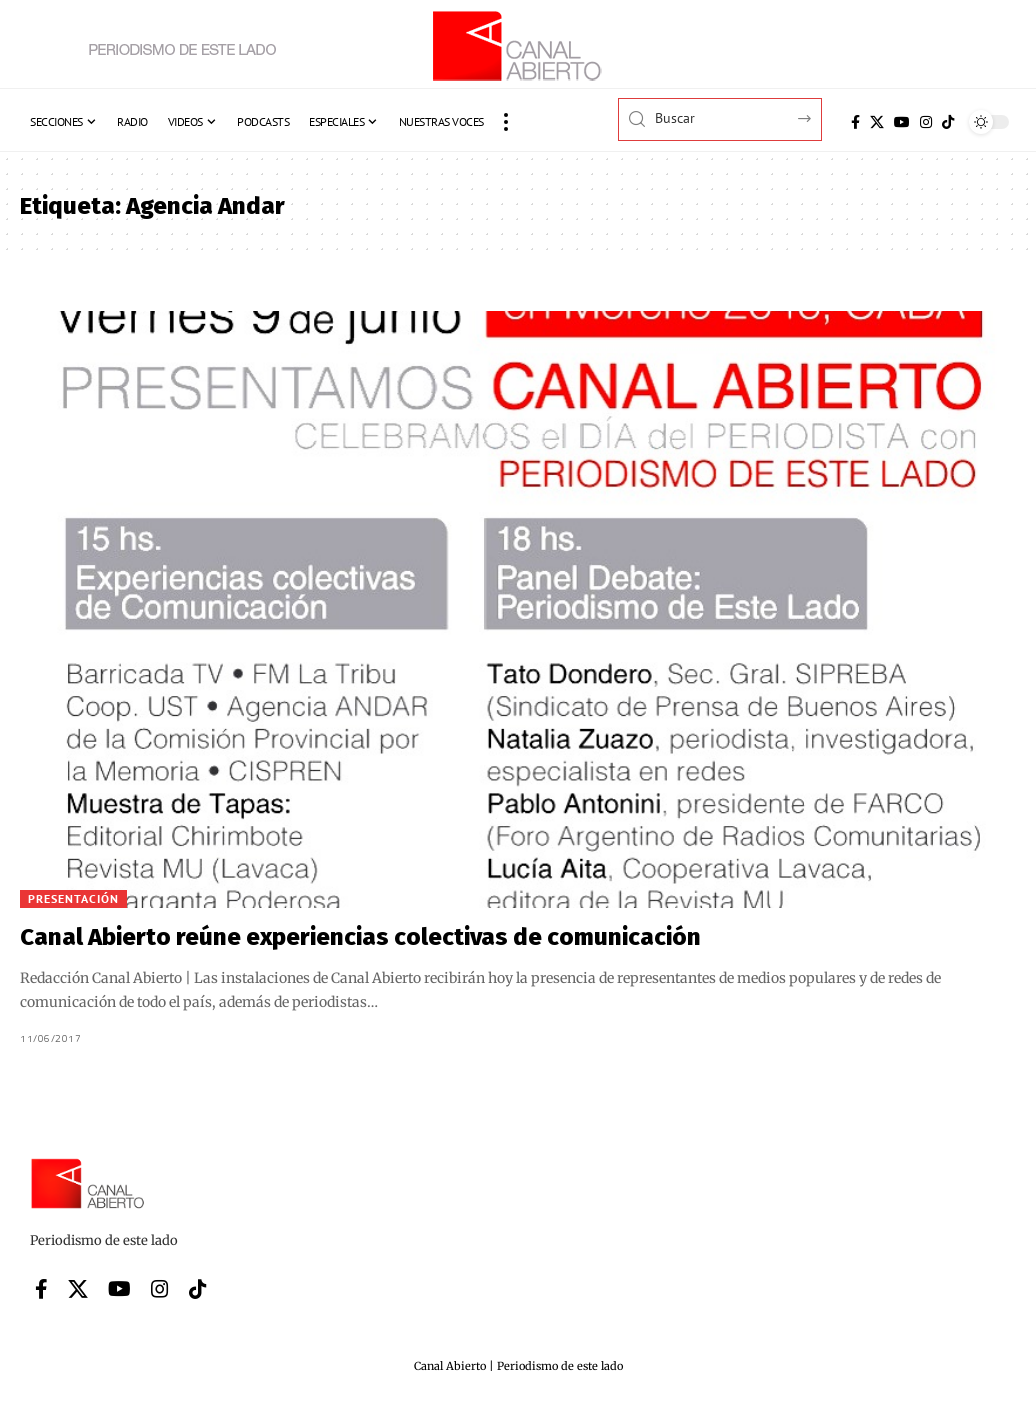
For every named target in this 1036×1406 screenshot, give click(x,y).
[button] (506, 122)
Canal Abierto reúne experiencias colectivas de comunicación (360, 937)
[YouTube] (902, 122)
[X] (877, 122)
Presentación (73, 898)
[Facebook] (855, 122)
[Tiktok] (948, 122)
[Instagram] (926, 122)
